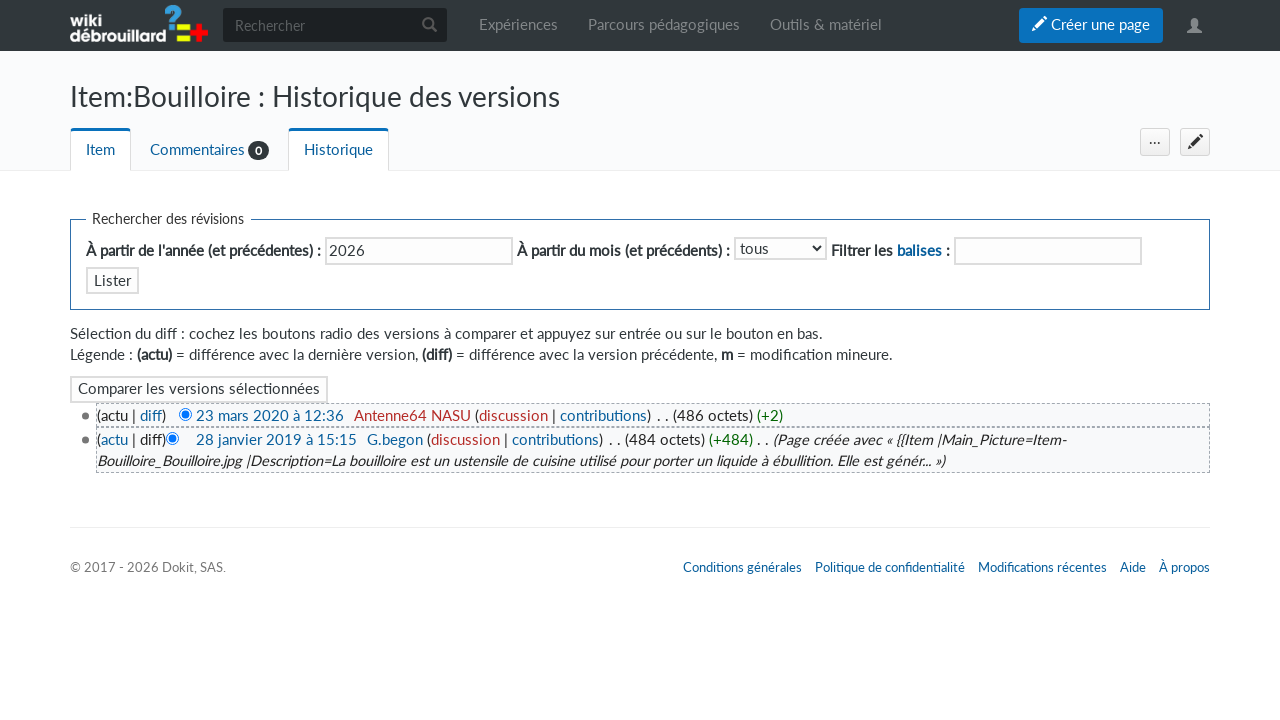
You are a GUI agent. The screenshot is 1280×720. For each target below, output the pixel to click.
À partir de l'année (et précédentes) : (203, 250)
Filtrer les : (890, 250)
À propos (1184, 567)
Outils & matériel (826, 24)
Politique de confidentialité (890, 567)
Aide (1133, 567)
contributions (603, 415)
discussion (513, 415)
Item (100, 149)
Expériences (518, 24)
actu (114, 439)
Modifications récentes (1042, 567)
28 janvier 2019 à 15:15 (276, 439)
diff (151, 415)
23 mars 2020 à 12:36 (270, 415)
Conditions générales (742, 567)
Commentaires (197, 149)
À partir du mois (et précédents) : (623, 250)
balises (919, 250)
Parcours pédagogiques (664, 24)
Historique (338, 149)
